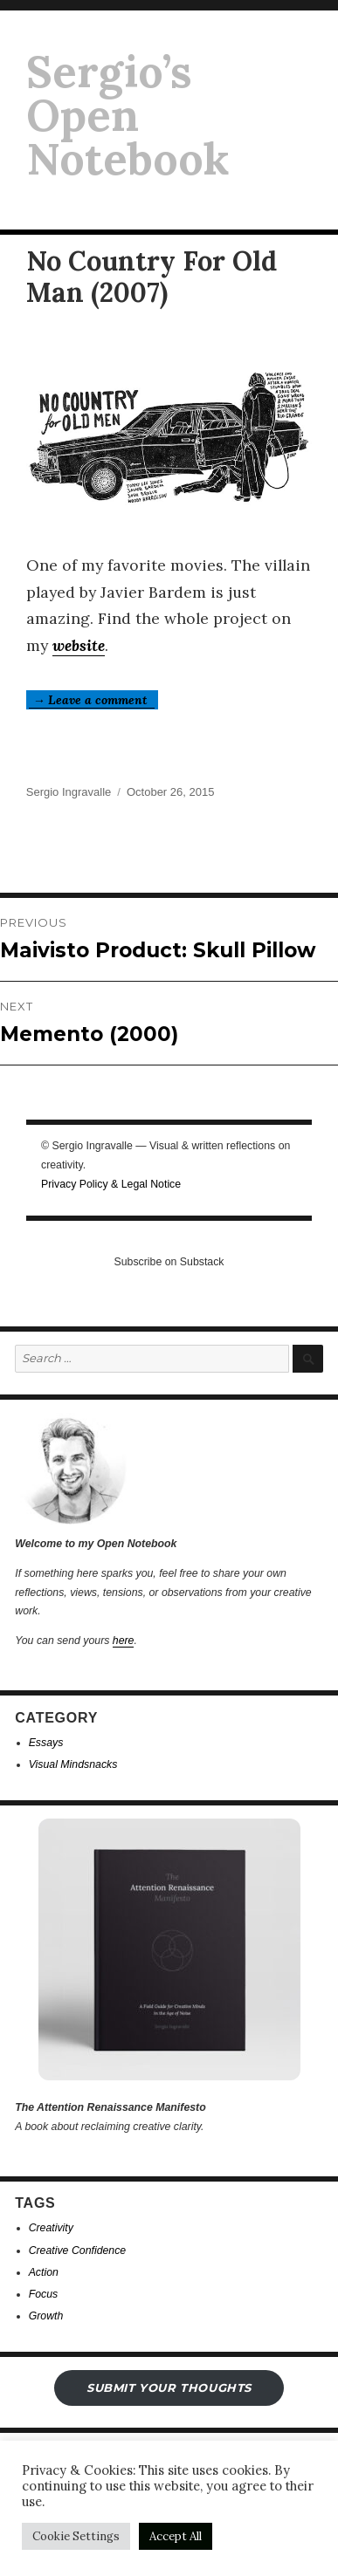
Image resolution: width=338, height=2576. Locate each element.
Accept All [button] (175, 2536)
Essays (46, 1743)
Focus (44, 2294)
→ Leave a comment (92, 700)
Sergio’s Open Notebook (127, 115)
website (78, 645)
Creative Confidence (78, 2250)
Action (44, 2272)
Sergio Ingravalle (69, 791)
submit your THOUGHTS (169, 2387)
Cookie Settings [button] (76, 2536)
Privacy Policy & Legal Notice (111, 1184)
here (124, 1640)
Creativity (51, 2228)
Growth (46, 2316)
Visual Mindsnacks (73, 1764)
